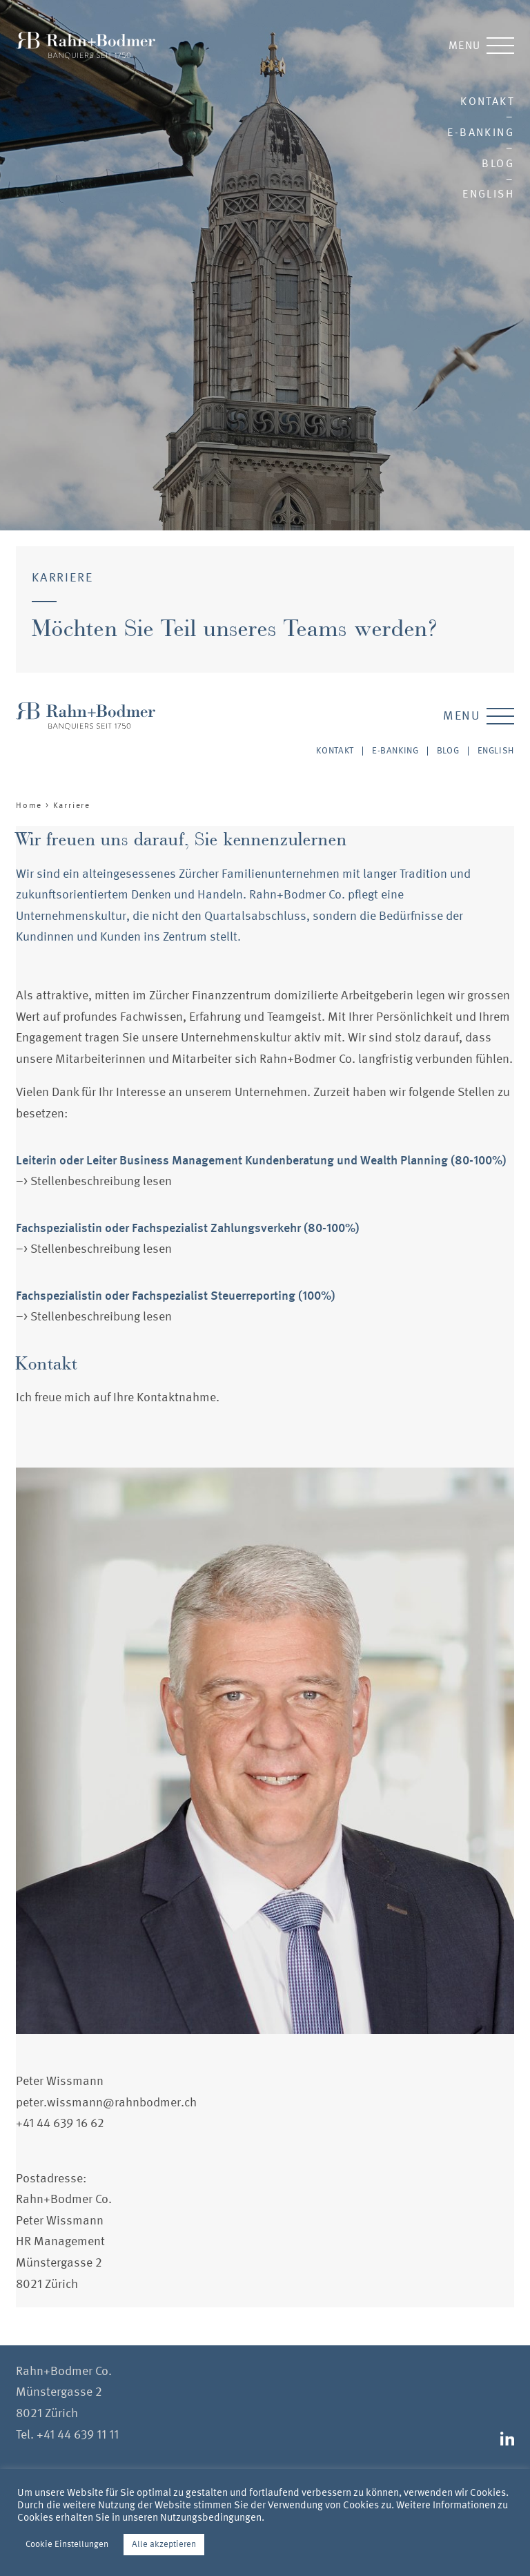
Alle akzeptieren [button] (164, 2544)
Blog (498, 163)
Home (29, 805)
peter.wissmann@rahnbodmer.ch (106, 2103)
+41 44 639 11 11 (78, 2435)
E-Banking (480, 132)
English (488, 193)
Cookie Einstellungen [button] (67, 2544)
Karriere (71, 805)
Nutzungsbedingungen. (212, 2517)
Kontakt (487, 101)
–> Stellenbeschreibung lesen (94, 1181)
